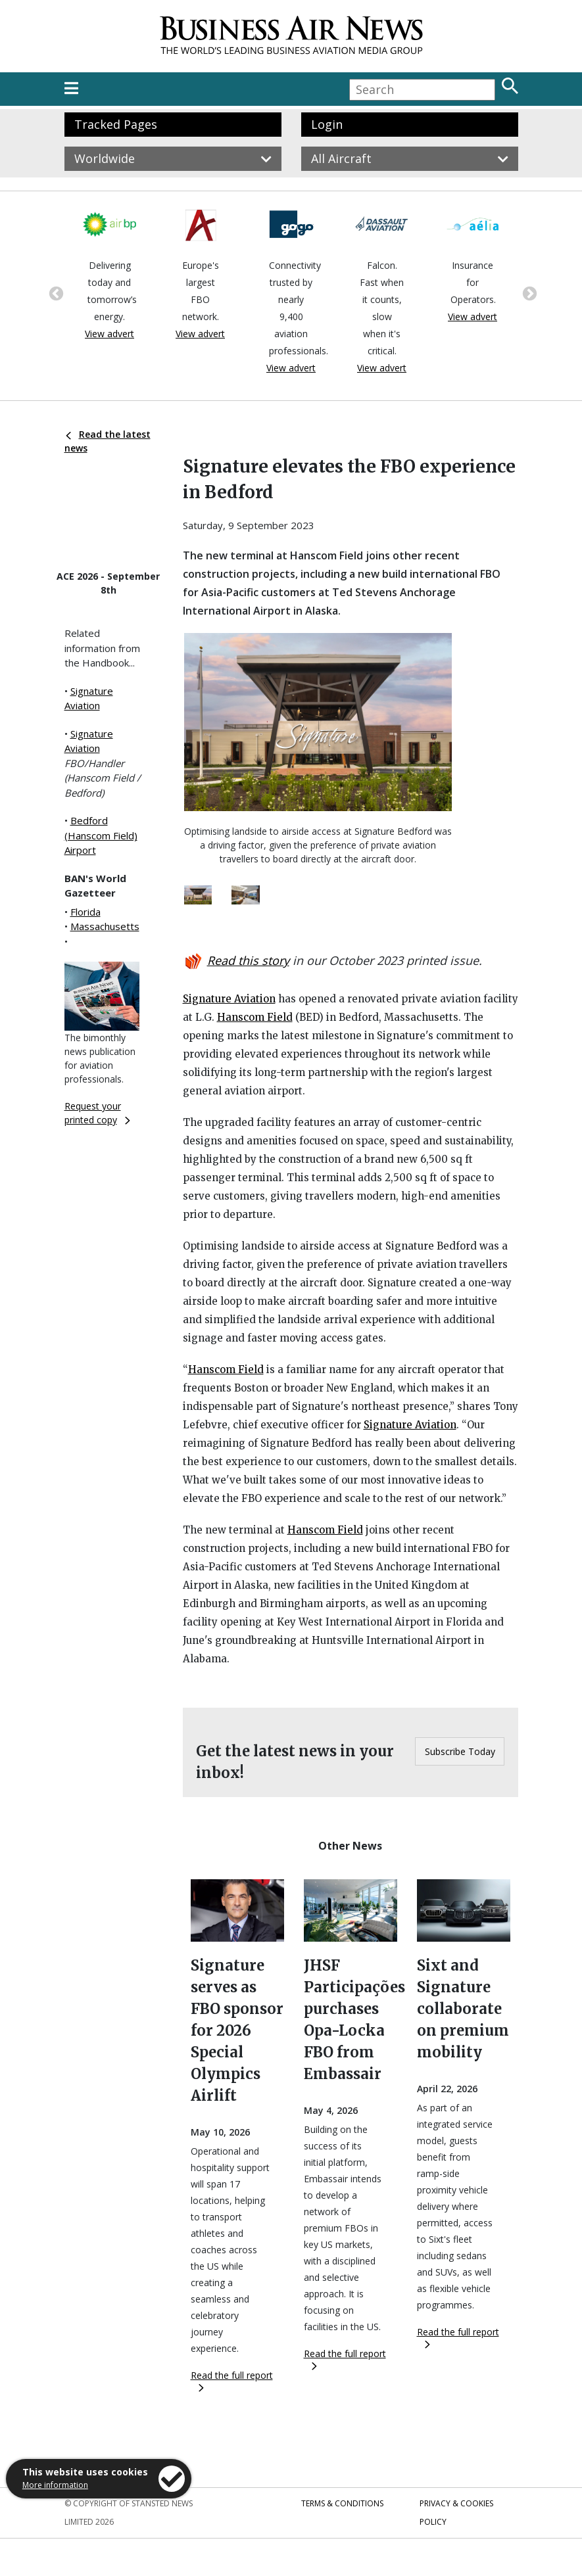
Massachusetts (104, 926)
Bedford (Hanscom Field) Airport (100, 835)
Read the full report (232, 2380)
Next (528, 292)
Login (327, 124)
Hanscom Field (255, 1017)
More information (55, 2485)
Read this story (248, 960)
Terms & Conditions (342, 2503)
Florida (85, 911)
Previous (54, 292)
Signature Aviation (229, 999)
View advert (109, 333)
